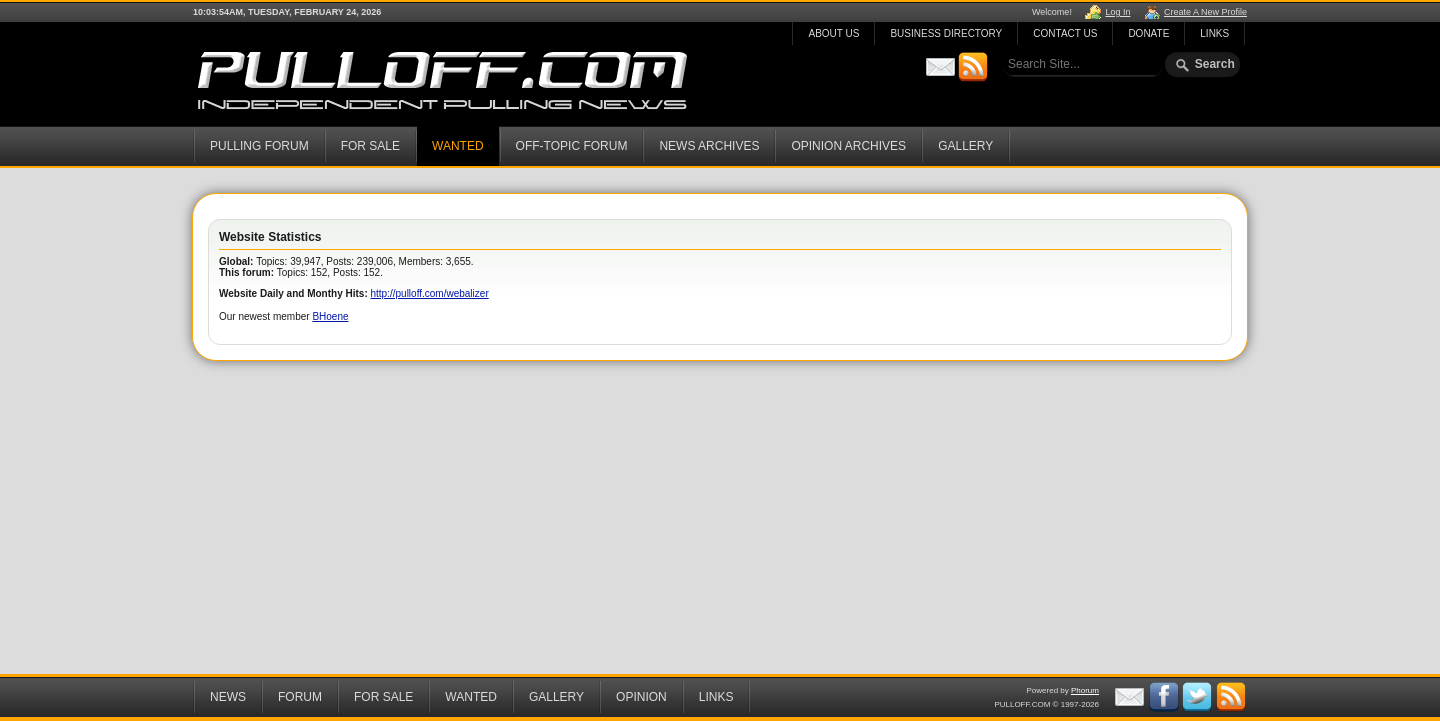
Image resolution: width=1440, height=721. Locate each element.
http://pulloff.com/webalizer (430, 293)
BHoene (330, 316)
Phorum (1085, 690)
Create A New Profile (1205, 12)
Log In (1117, 12)
